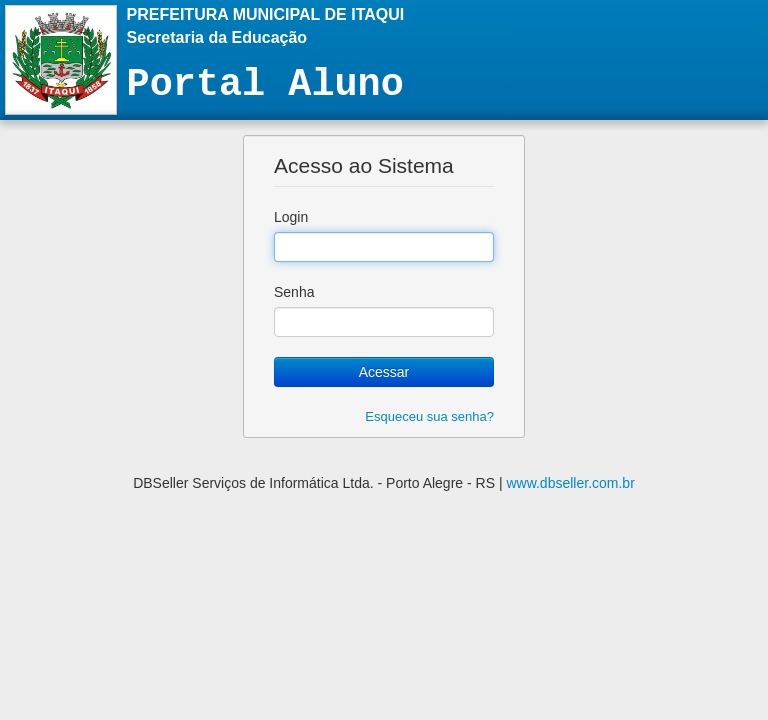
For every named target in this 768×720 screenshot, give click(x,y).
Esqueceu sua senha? (429, 416)
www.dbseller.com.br (570, 483)
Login (291, 217)
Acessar (384, 372)
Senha (294, 292)
